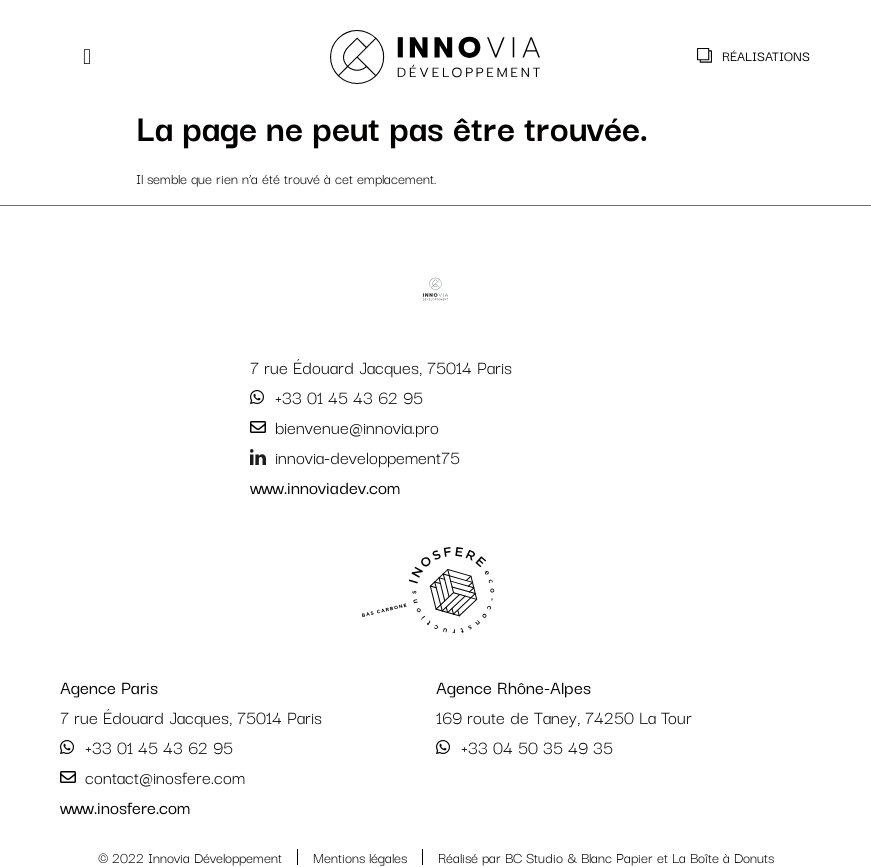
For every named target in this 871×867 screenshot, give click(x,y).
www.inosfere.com (125, 806)
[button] (87, 57)
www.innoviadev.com (325, 486)
